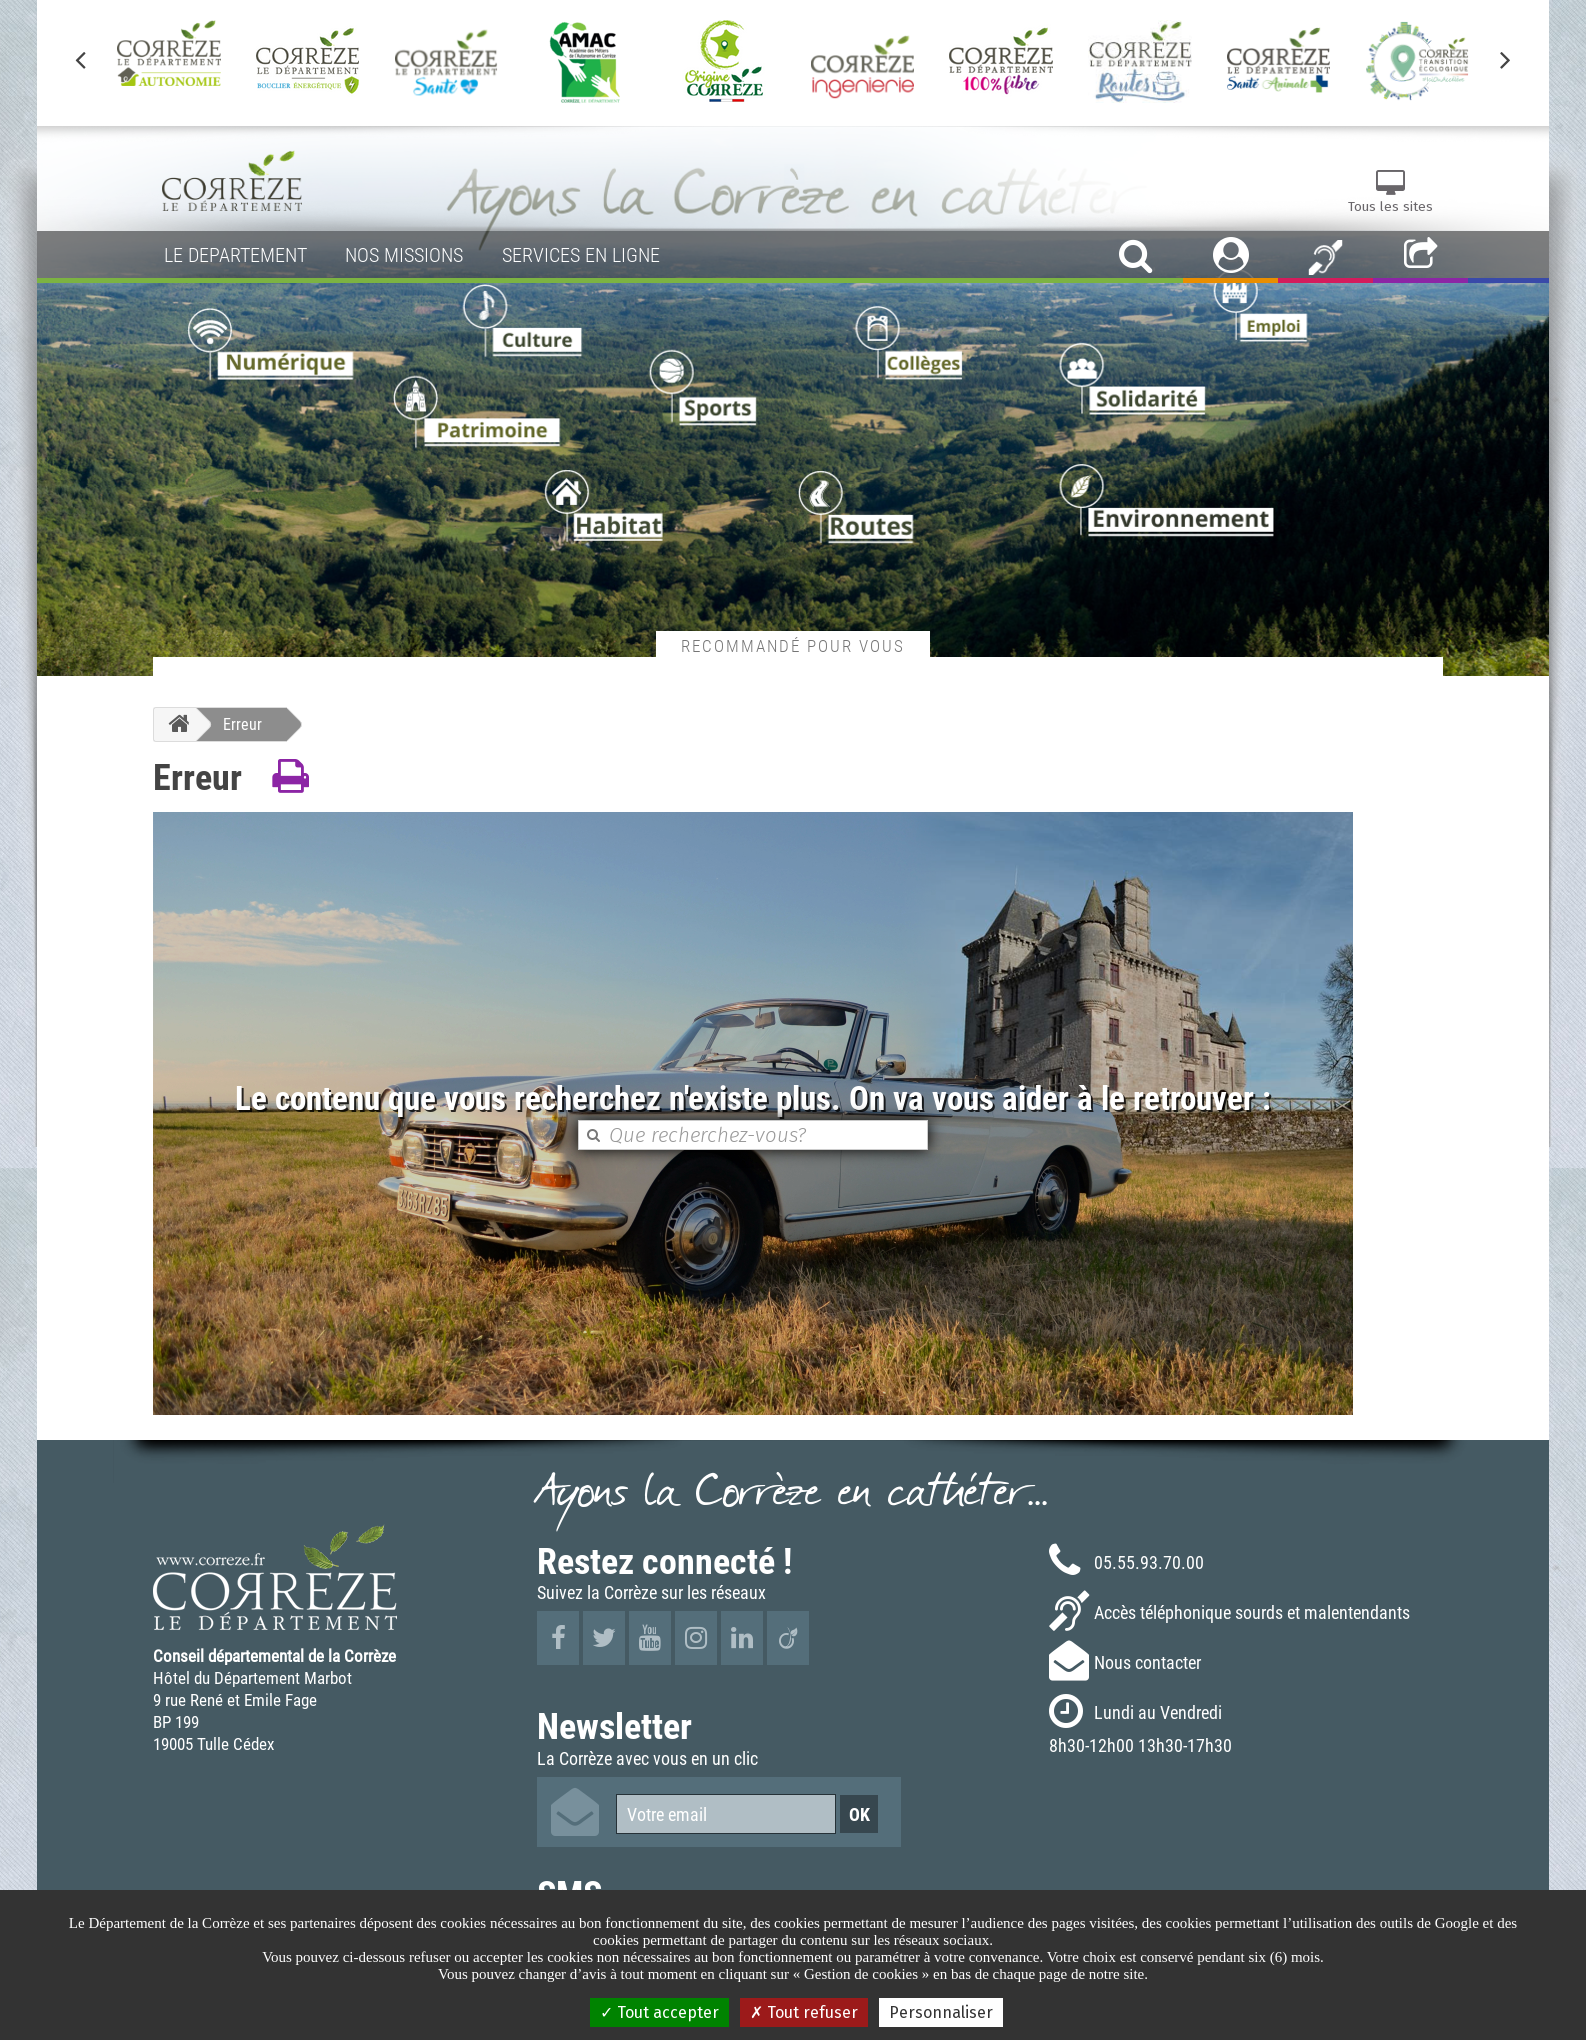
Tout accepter (659, 2012)
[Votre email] (726, 1814)
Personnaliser (941, 2012)
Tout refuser (804, 2012)
